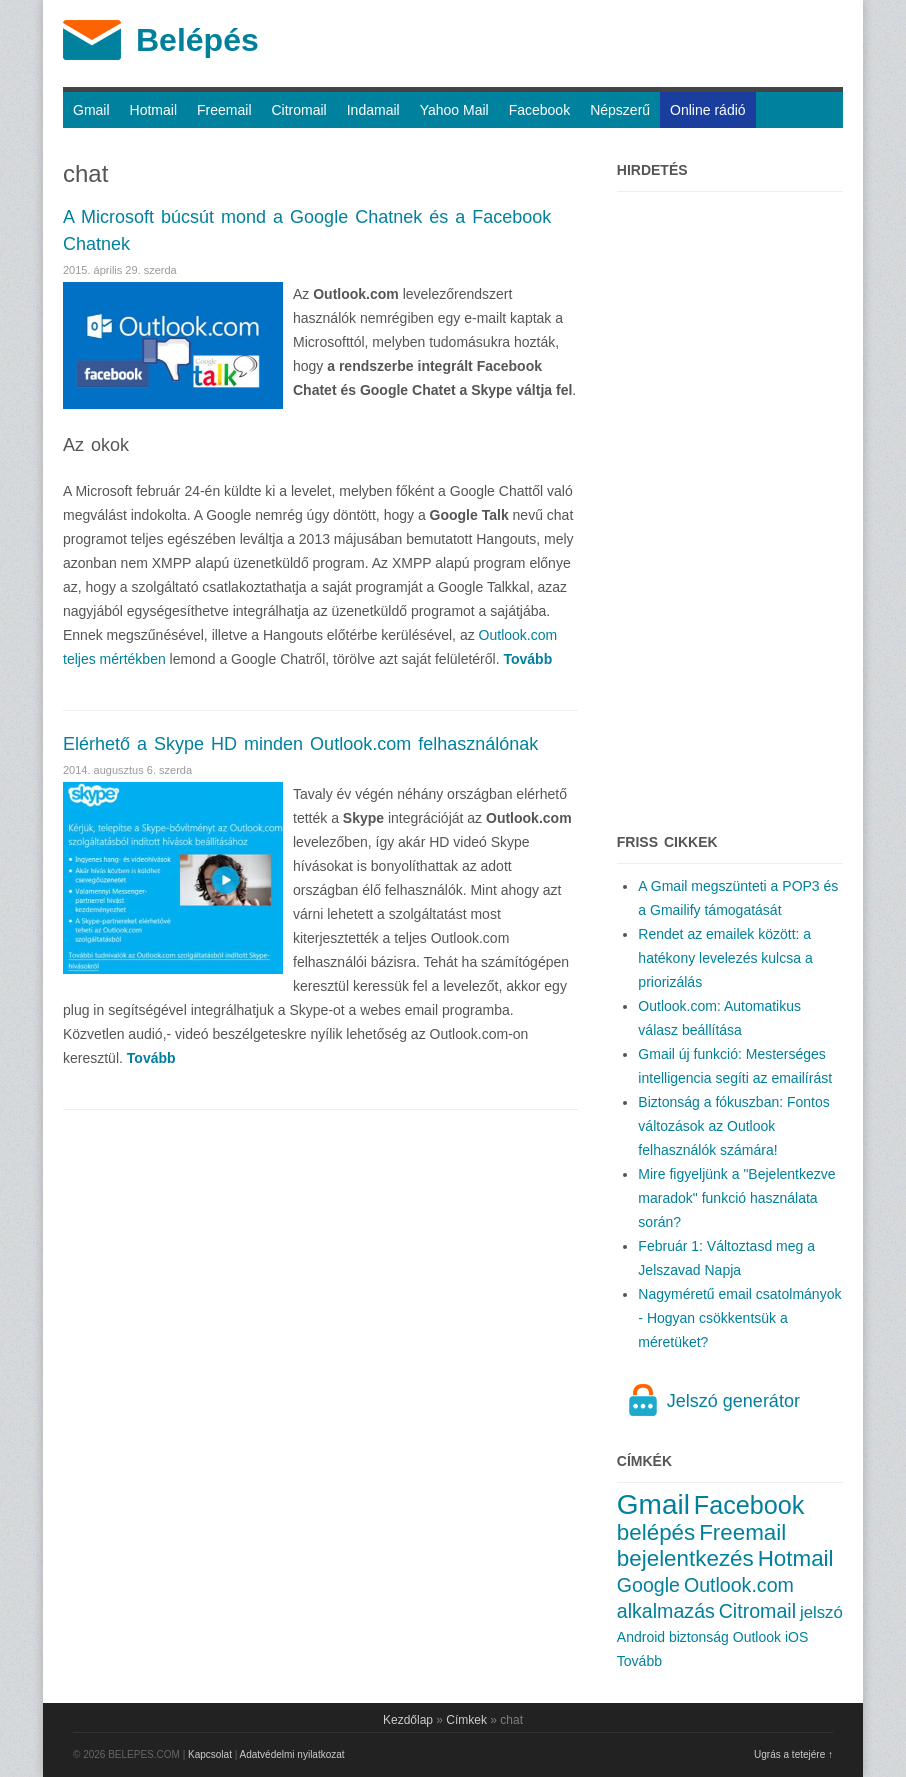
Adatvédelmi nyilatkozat (292, 1754)
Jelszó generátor (733, 1401)
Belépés (197, 40)
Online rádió (708, 110)
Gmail (91, 110)
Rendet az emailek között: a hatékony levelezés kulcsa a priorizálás (725, 958)
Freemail (224, 110)
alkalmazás (666, 1611)
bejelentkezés (685, 1558)
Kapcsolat (210, 1754)
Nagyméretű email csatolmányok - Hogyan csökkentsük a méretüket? (739, 1318)
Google (648, 1585)
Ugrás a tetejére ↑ (793, 1754)
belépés (656, 1532)
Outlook (757, 1637)
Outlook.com (739, 1585)
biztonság (699, 1637)
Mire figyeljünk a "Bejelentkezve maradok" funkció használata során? (736, 1198)
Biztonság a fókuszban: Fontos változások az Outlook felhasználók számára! (733, 1126)
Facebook (539, 110)
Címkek (466, 1720)
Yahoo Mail (454, 110)
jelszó (821, 1612)
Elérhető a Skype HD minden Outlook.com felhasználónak (300, 744)
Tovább (639, 1661)
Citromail (299, 110)
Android (641, 1637)
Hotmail (153, 110)
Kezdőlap (408, 1720)
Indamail (373, 110)
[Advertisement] (730, 502)
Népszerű (620, 110)
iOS (796, 1637)
